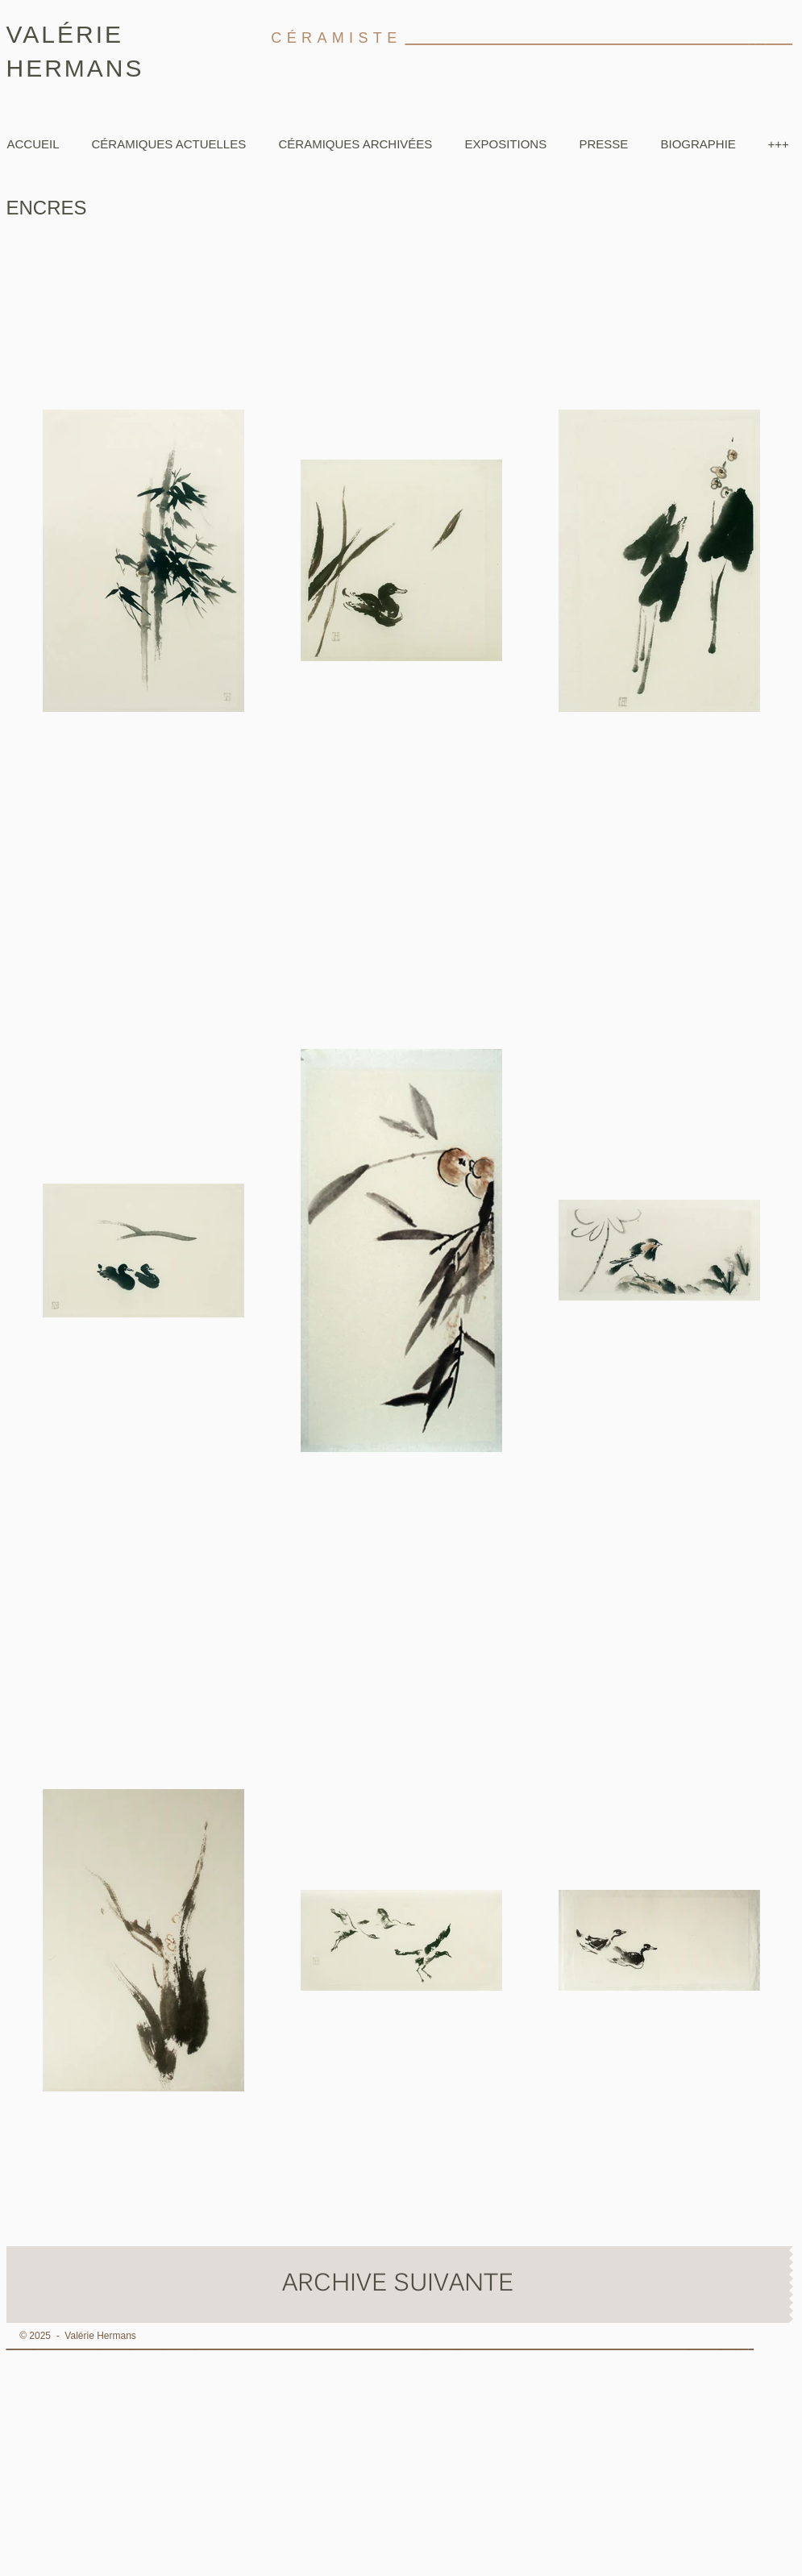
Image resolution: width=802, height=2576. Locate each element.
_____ (779, 39)
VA (24, 34)
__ (743, 2344)
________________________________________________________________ (577, 39)
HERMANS (75, 68)
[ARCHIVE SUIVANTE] (397, 2284)
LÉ (58, 34)
